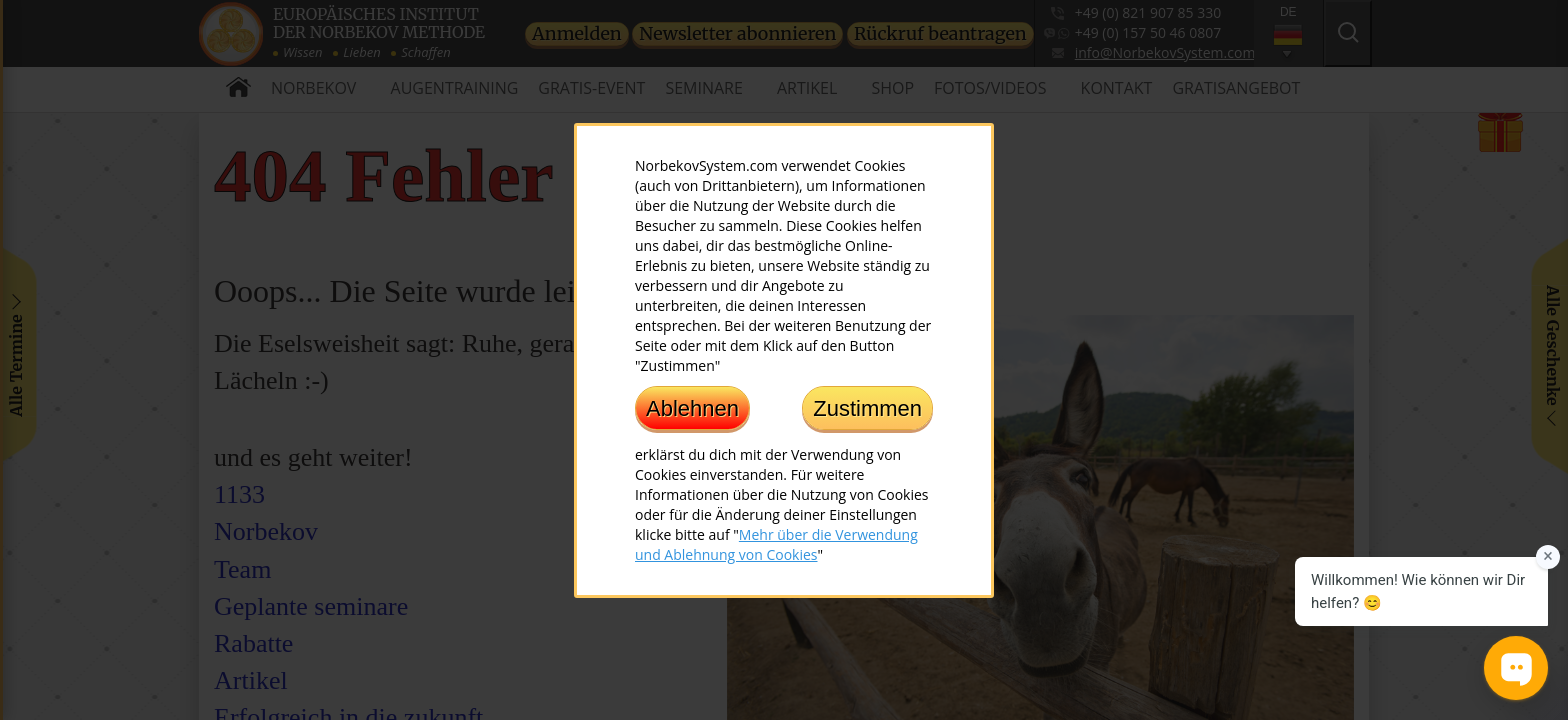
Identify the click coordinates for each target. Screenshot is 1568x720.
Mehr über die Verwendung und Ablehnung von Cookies (776, 543)
